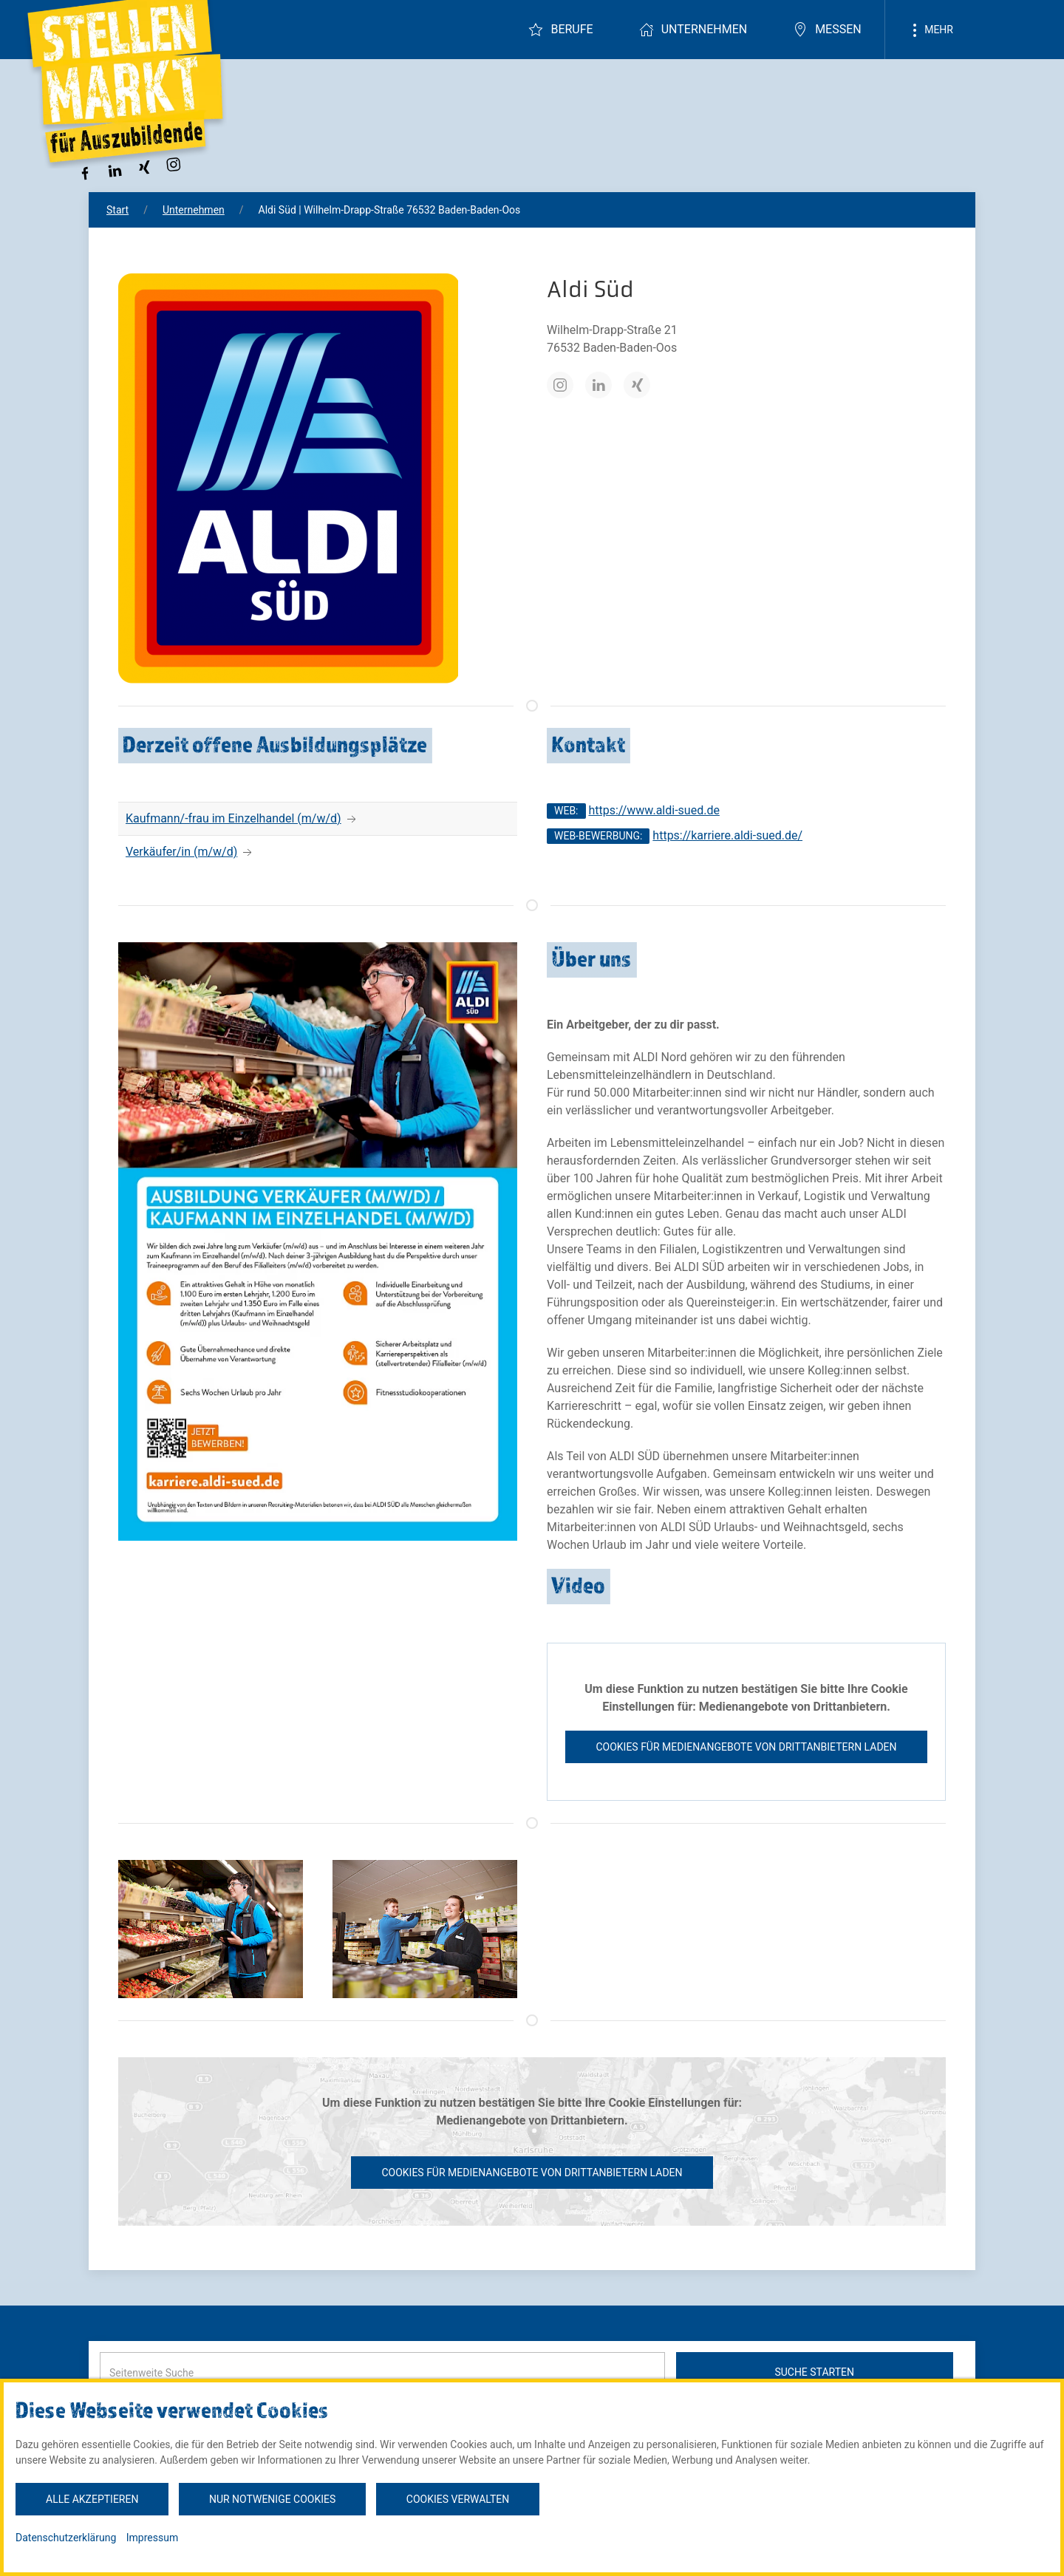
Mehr (930, 30)
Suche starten (814, 2372)
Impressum (152, 2537)
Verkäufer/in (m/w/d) (181, 852)
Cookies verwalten (457, 2499)
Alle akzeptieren (92, 2499)
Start (117, 210)
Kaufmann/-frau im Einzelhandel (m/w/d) (233, 818)
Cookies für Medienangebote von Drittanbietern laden (746, 1747)
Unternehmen (693, 29)
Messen (827, 29)
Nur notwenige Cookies (272, 2499)
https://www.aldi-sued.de (653, 810)
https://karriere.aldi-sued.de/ (727, 835)
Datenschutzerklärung (66, 2537)
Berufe (560, 29)
